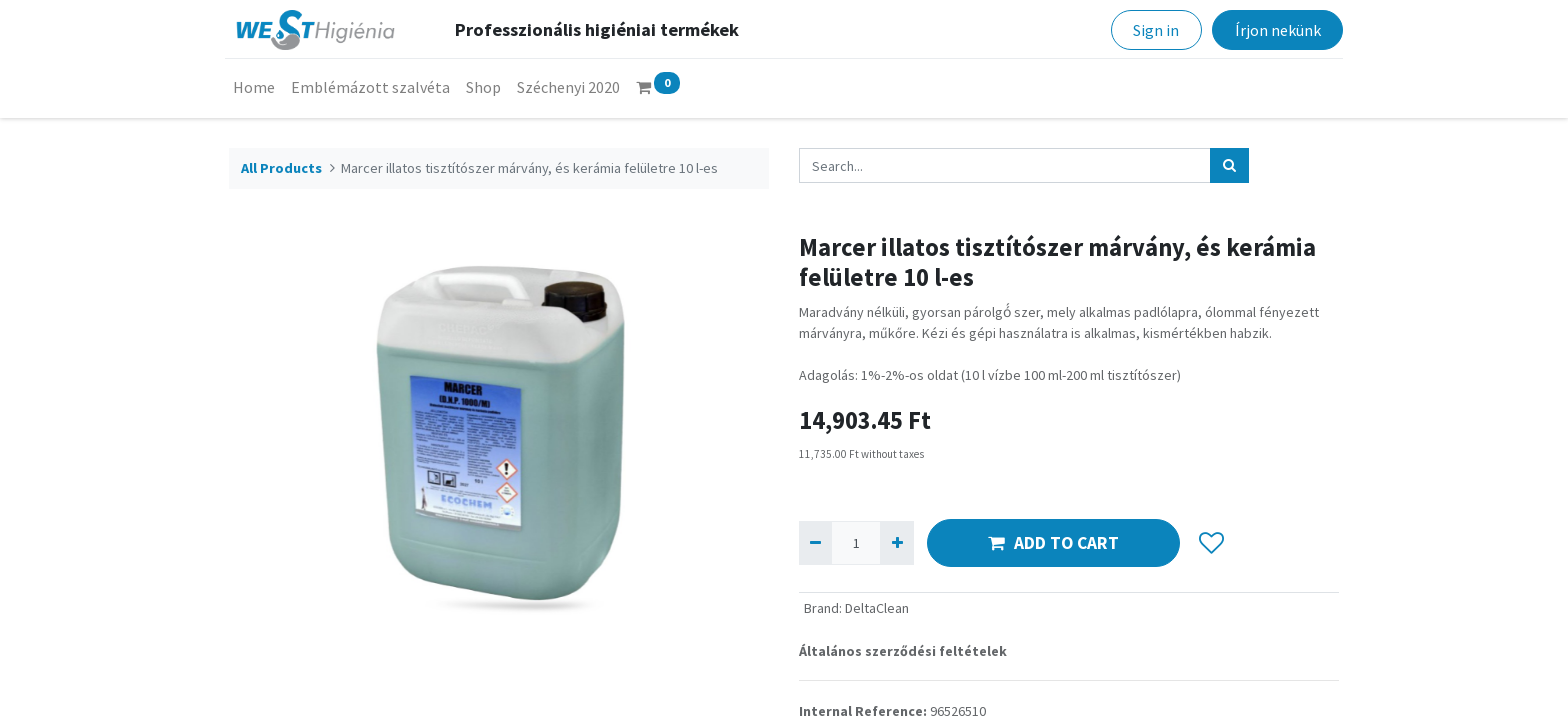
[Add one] (896, 542)
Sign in (1152, 30)
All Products (281, 168)
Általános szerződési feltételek (903, 651)
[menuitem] (258, 87)
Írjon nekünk (1273, 30)
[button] (1211, 543)
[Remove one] (815, 542)
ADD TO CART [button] (1053, 543)
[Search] (1229, 165)
